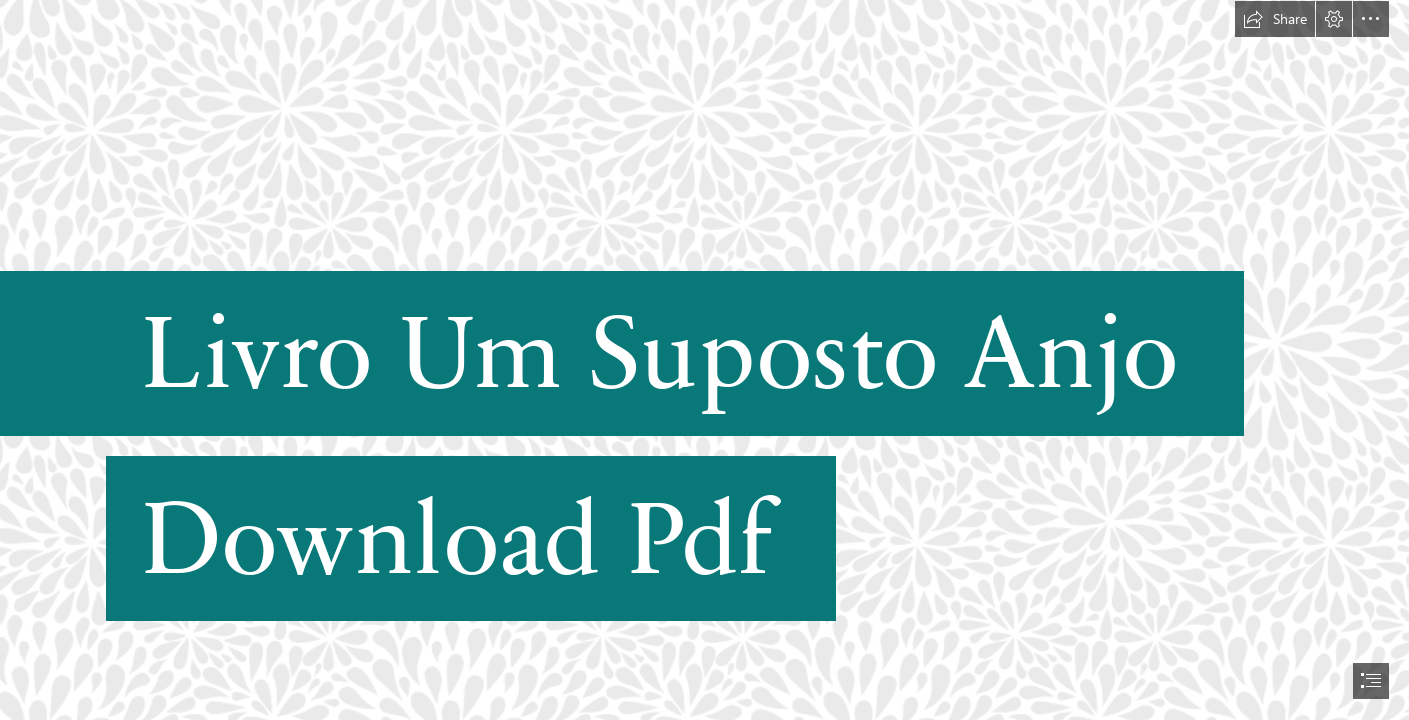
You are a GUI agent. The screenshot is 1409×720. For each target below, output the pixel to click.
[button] (1275, 19)
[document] (704, 360)
